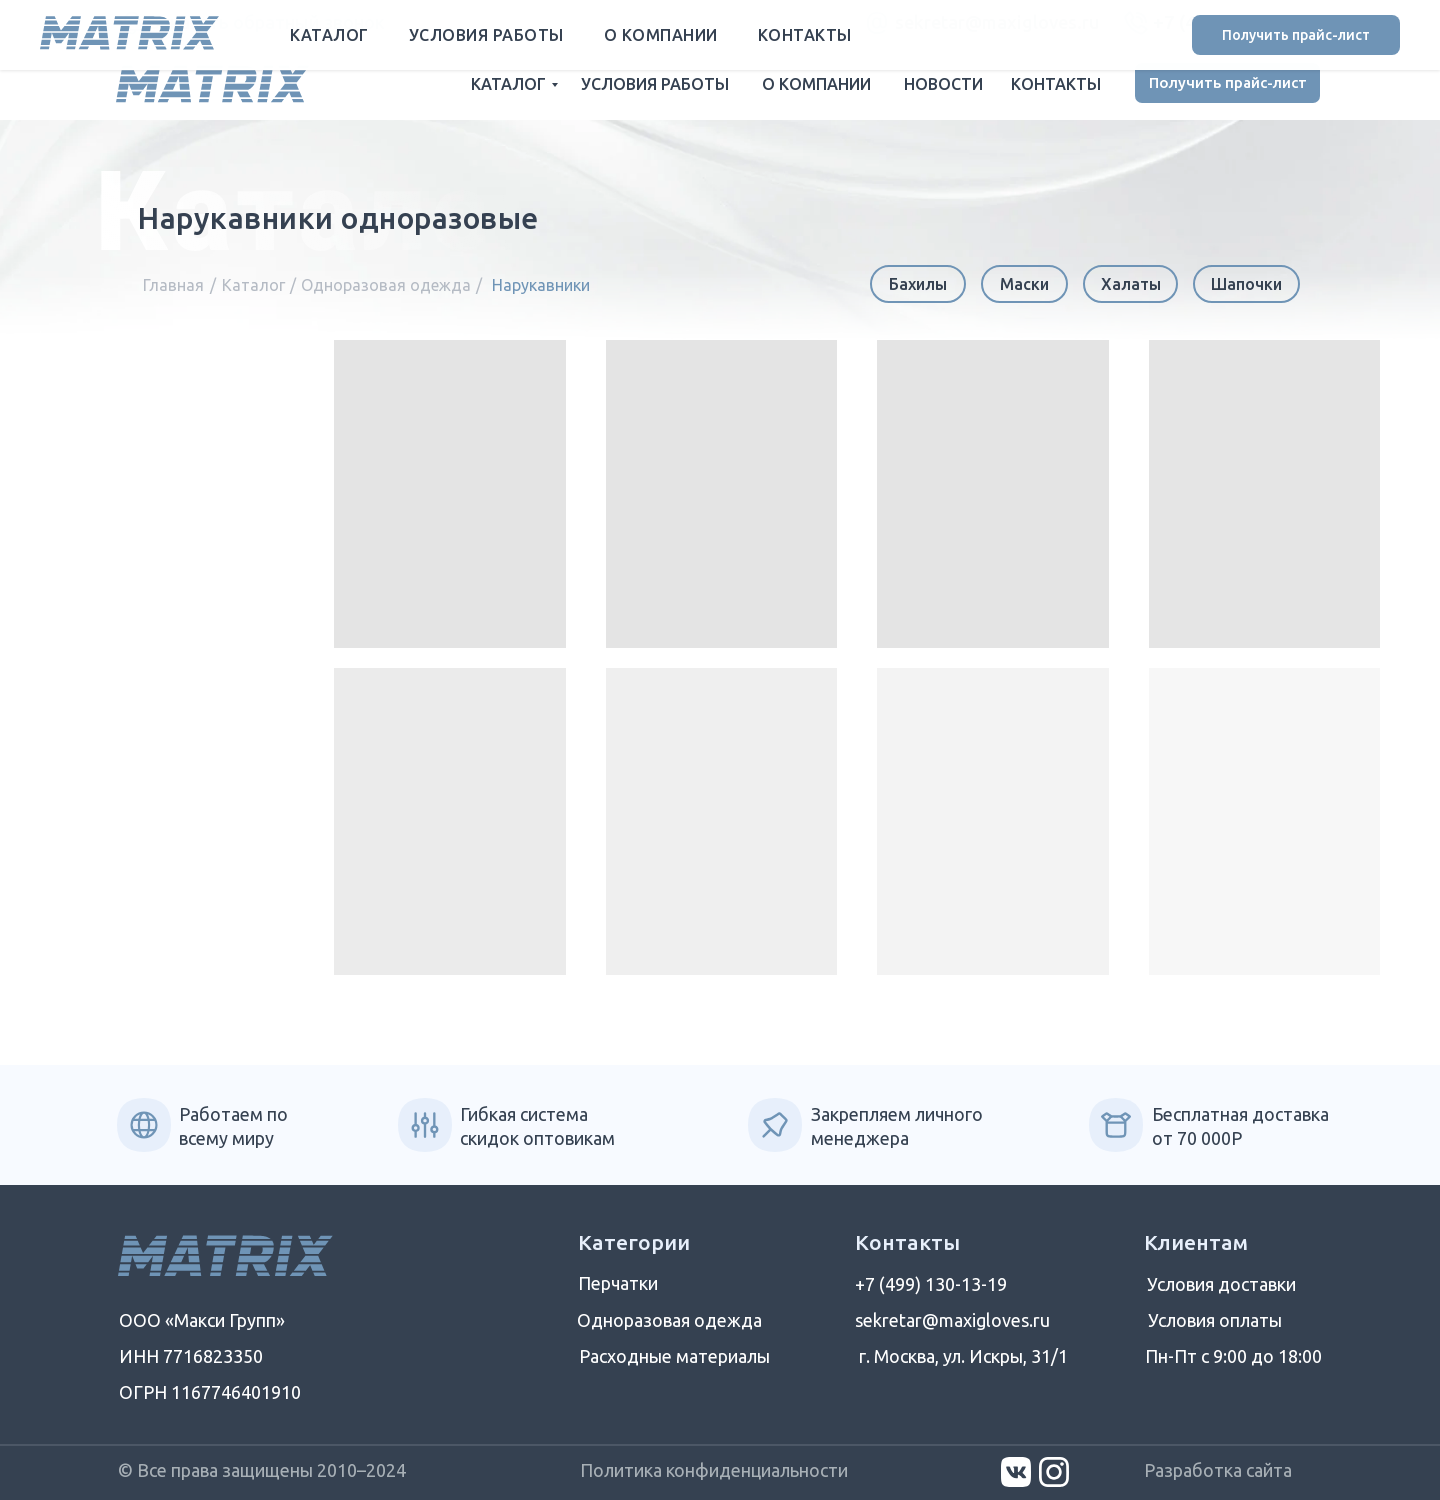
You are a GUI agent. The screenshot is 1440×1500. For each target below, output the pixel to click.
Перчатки (618, 1283)
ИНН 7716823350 (191, 1356)
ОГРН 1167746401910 (210, 1392)
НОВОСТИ (943, 84)
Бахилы (918, 284)
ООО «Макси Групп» (202, 1320)
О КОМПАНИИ (816, 84)
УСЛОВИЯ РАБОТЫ (655, 84)
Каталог (253, 285)
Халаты (1131, 284)
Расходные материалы (674, 1356)
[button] (132, 23)
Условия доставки (1221, 1284)
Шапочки (1246, 284)
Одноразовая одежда (386, 285)
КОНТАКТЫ (1056, 84)
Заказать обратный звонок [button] (267, 22)
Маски (1024, 284)
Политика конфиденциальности (714, 1470)
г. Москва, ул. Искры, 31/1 (963, 1356)
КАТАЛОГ (508, 84)
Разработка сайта (1218, 1470)
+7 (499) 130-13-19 (1236, 22)
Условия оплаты (1215, 1320)
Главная (173, 285)
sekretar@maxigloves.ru (997, 22)
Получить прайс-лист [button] (1228, 82)
